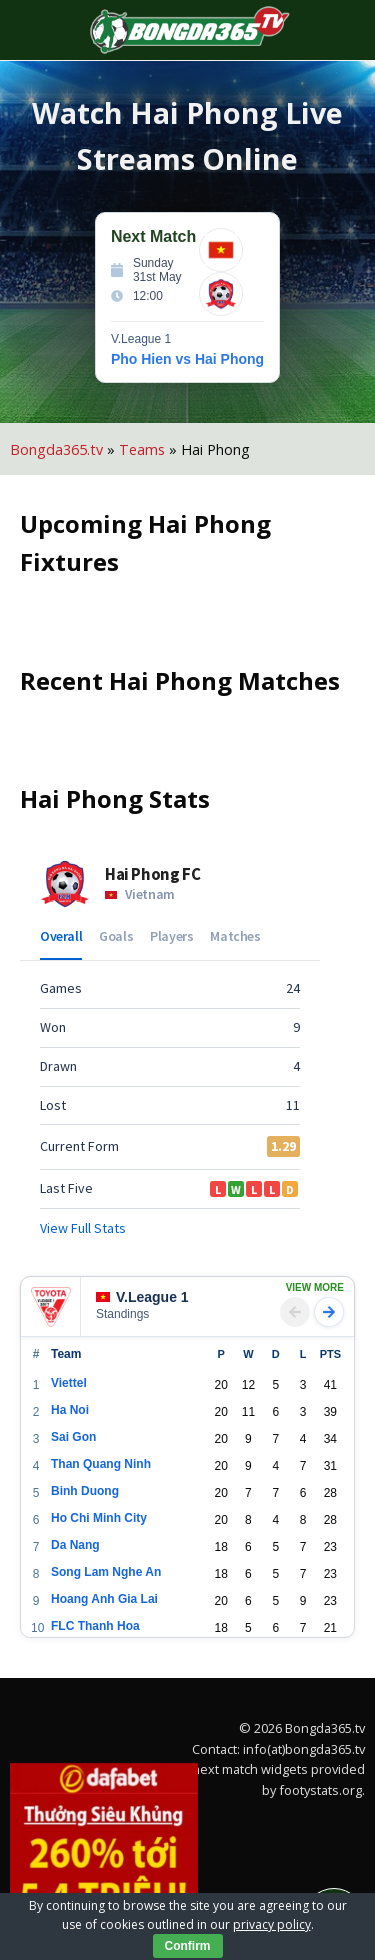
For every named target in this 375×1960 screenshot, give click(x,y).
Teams (142, 449)
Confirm (188, 1946)
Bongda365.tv (56, 449)
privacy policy (272, 1924)
